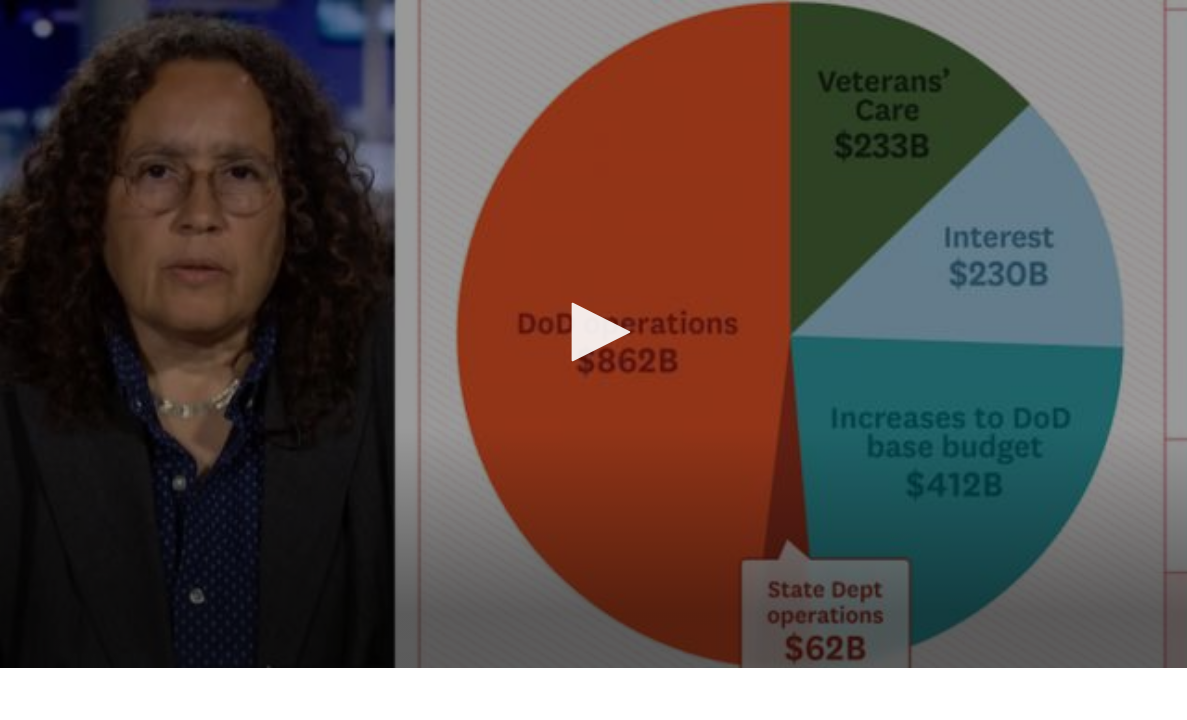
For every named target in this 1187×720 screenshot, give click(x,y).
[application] (593, 334)
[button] (594, 332)
